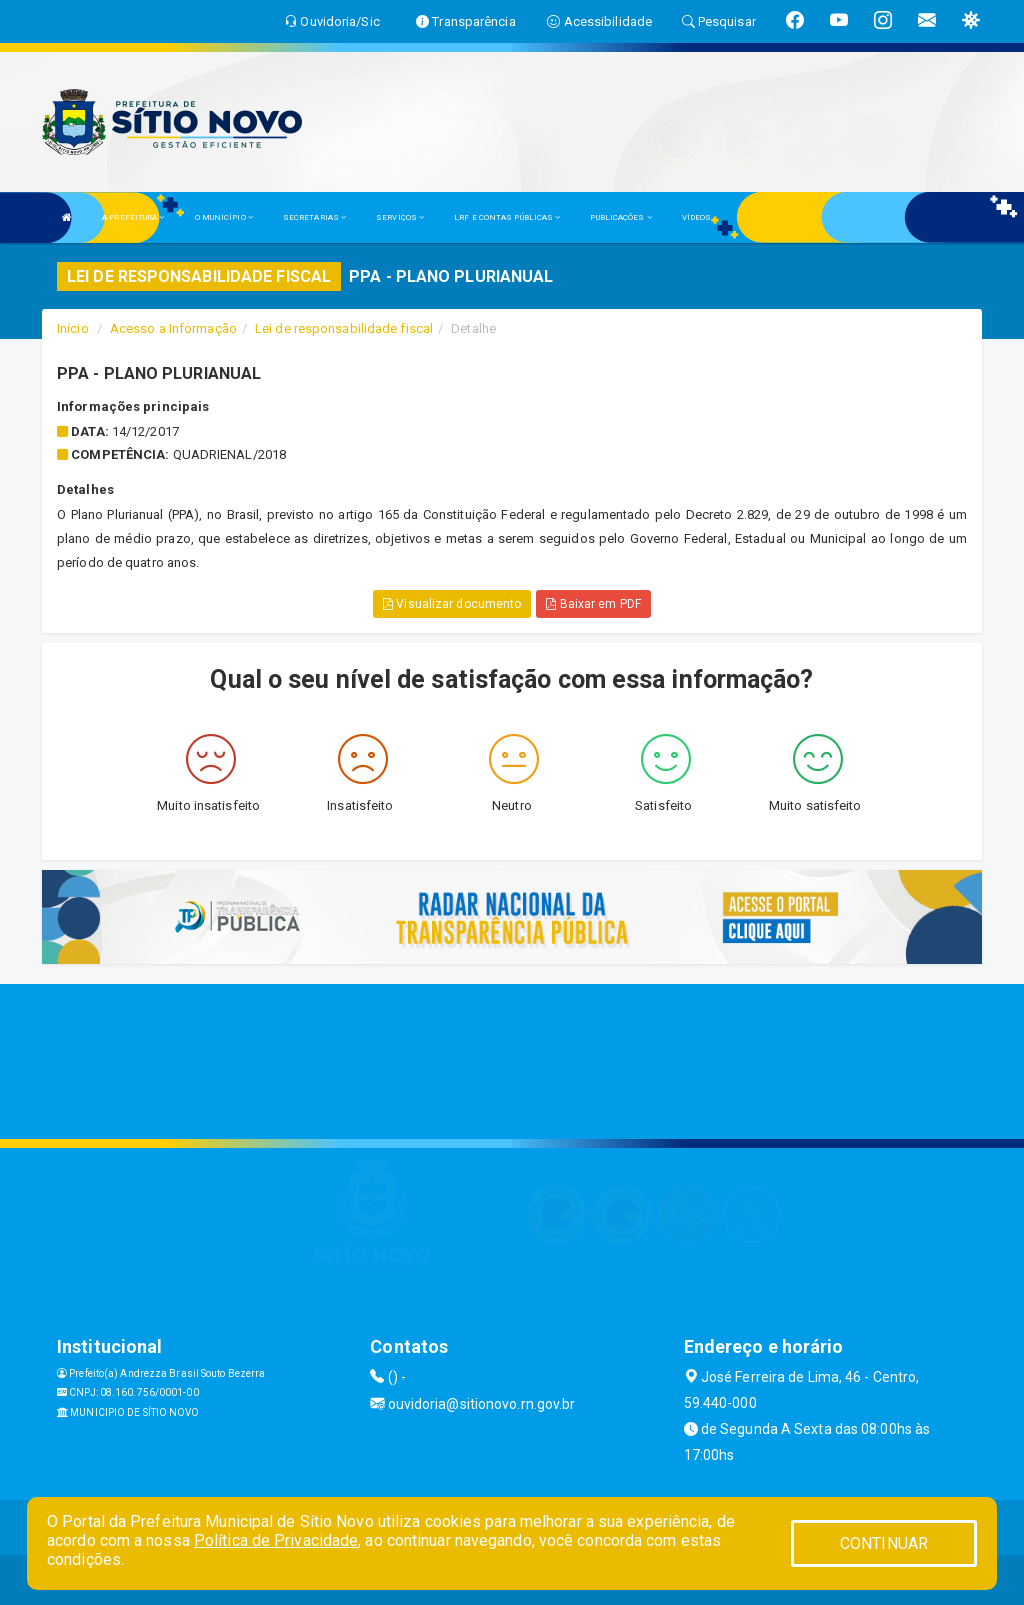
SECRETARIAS (314, 217)
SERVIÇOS (400, 217)
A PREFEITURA (133, 217)
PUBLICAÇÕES (620, 217)
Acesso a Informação (173, 328)
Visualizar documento (452, 604)
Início (73, 328)
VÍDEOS (697, 217)
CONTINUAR (884, 1543)
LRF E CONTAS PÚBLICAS (507, 217)
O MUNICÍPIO (224, 217)
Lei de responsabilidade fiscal (344, 328)
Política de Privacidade (276, 1540)
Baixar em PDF (593, 604)
